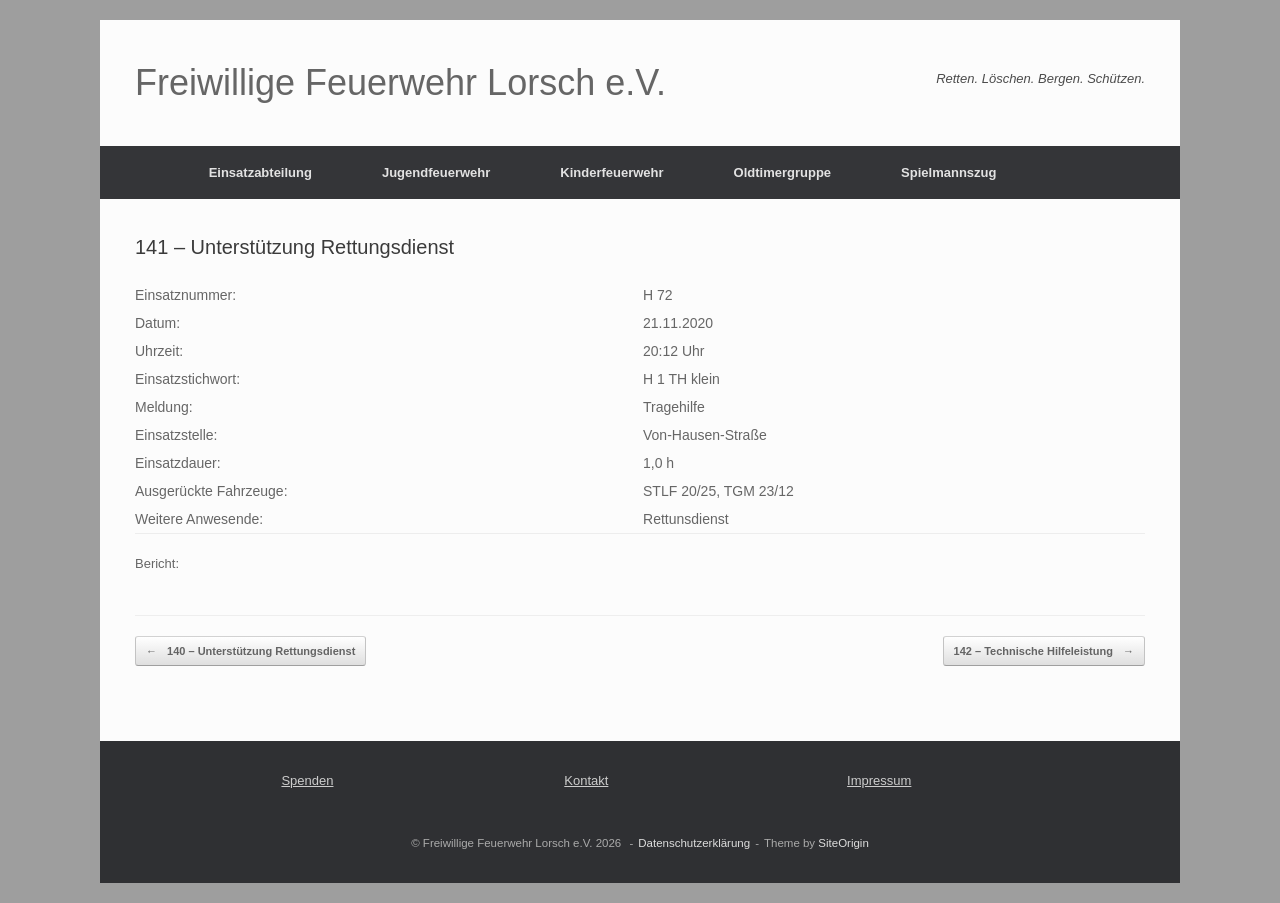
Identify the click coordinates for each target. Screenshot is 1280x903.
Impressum (879, 780)
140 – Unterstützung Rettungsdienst (250, 651)
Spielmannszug (948, 172)
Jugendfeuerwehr (436, 172)
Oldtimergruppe (783, 172)
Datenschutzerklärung (694, 843)
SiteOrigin (843, 843)
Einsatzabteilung (260, 172)
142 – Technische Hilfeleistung (1044, 651)
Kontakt (586, 780)
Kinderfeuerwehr (611, 172)
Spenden (307, 780)
